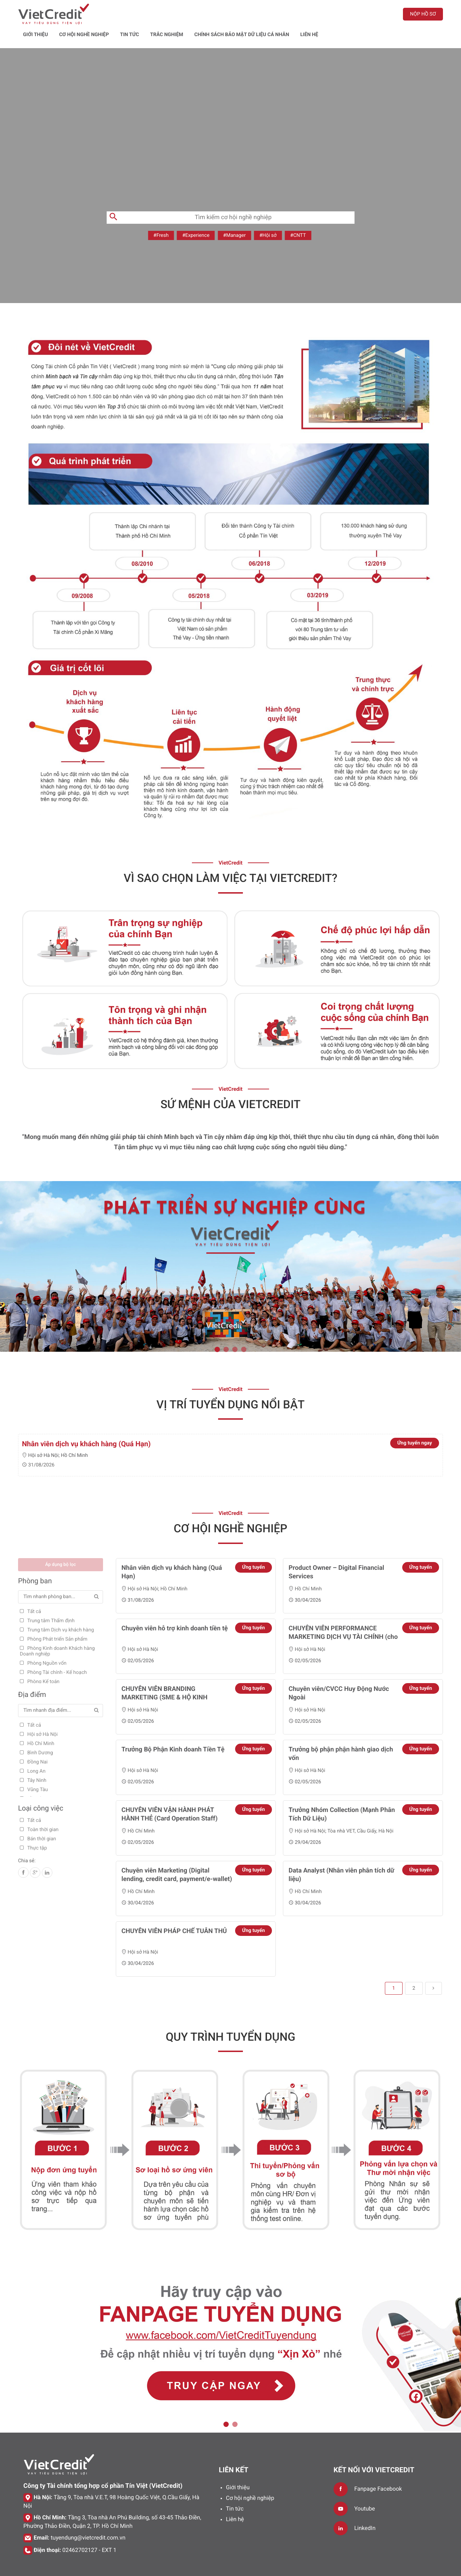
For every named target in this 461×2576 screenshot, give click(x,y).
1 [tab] (217, 1329)
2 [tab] (226, 1329)
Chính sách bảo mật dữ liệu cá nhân (316, 13)
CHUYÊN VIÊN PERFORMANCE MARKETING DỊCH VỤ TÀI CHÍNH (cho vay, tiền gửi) (343, 1617)
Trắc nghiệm (241, 13)
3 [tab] (235, 1329)
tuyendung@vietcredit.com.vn (88, 2517)
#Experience (196, 215)
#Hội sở (268, 215)
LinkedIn (364, 2508)
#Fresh (161, 215)
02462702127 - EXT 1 (89, 2530)
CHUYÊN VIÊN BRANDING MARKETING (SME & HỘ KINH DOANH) (164, 1677)
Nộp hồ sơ (423, 14)
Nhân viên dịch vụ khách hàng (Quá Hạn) (86, 1424)
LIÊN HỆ (384, 13)
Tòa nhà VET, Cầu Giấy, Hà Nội (360, 1811)
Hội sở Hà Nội (43, 1435)
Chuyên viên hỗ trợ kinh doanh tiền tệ (174, 1608)
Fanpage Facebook (378, 2469)
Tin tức (204, 13)
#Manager (234, 215)
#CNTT (298, 215)
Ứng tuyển (253, 1547)
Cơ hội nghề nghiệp (159, 13)
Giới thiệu (110, 13)
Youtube (364, 2488)
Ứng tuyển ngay (414, 1423)
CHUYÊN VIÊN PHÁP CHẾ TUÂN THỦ (174, 1911)
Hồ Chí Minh (74, 1435)
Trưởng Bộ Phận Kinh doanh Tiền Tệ (172, 1729)
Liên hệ (235, 2499)
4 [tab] (244, 1329)
